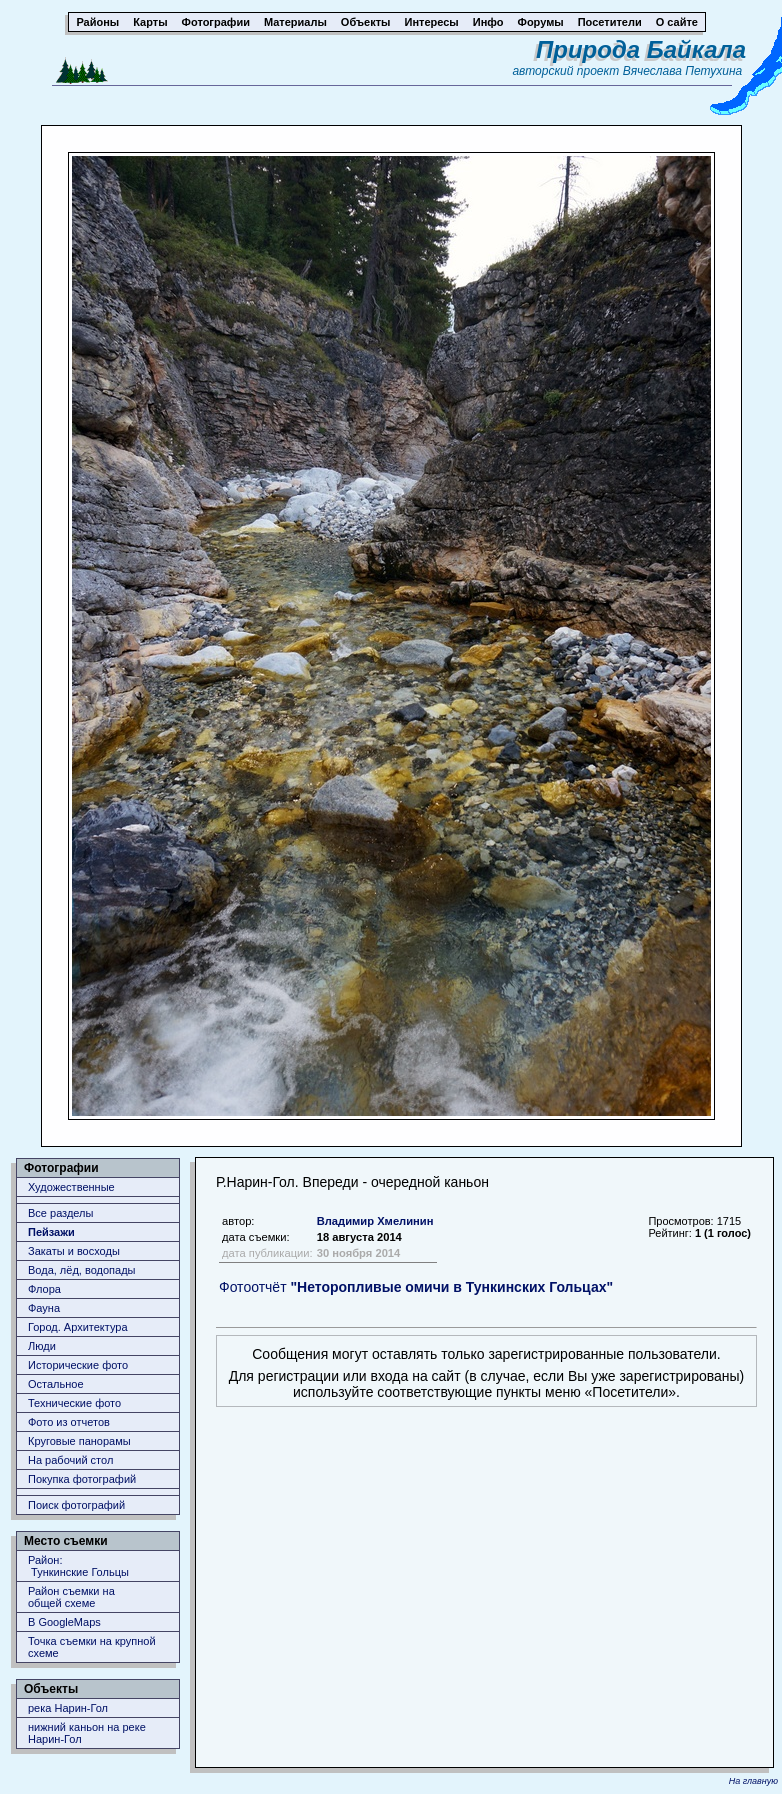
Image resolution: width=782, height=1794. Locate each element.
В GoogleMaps (64, 1622)
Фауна (44, 1308)
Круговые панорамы (79, 1441)
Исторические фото (78, 1365)
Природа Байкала (641, 49)
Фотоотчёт (416, 1287)
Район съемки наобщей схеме (71, 1597)
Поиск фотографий (76, 1505)
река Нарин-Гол (68, 1708)
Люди (42, 1346)
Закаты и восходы (74, 1251)
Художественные (71, 1187)
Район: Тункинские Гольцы (78, 1566)
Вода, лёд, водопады (81, 1270)
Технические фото (74, 1403)
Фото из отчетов (69, 1422)
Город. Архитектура (78, 1327)
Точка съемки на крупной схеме (92, 1647)
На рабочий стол (70, 1460)
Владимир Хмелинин (375, 1221)
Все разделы (60, 1213)
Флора (44, 1289)
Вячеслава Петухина (683, 71)
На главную (753, 1781)
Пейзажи (51, 1232)
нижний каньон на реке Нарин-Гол (87, 1733)
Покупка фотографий (82, 1479)
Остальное (56, 1384)
